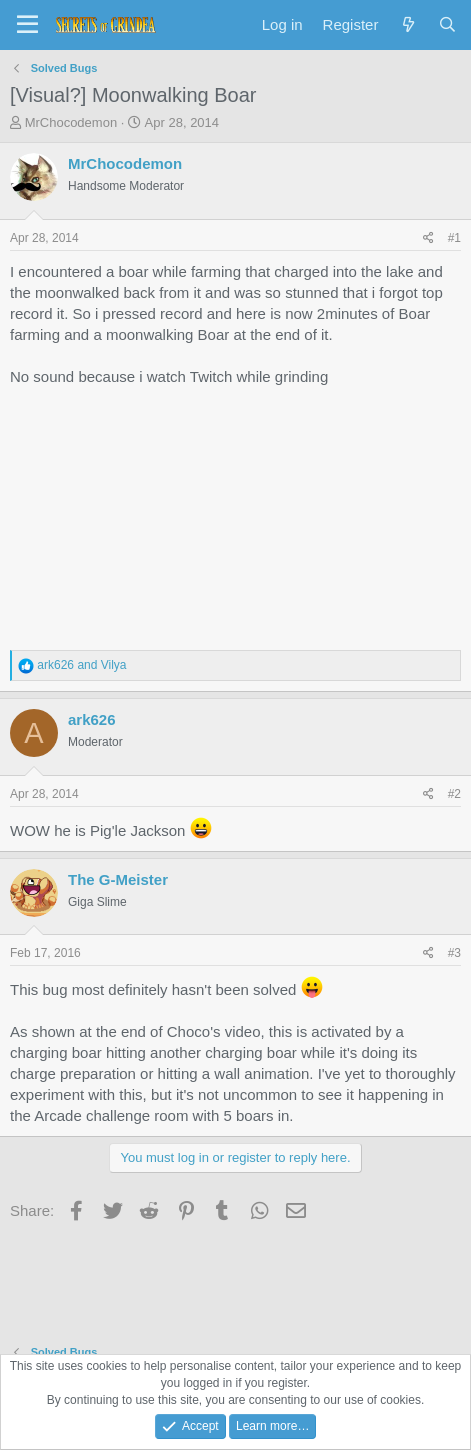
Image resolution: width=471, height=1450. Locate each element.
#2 (454, 794)
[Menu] (27, 25)
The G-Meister (118, 879)
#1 (454, 238)
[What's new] (407, 24)
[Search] (447, 24)
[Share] (428, 238)
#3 (454, 953)
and (81, 665)
